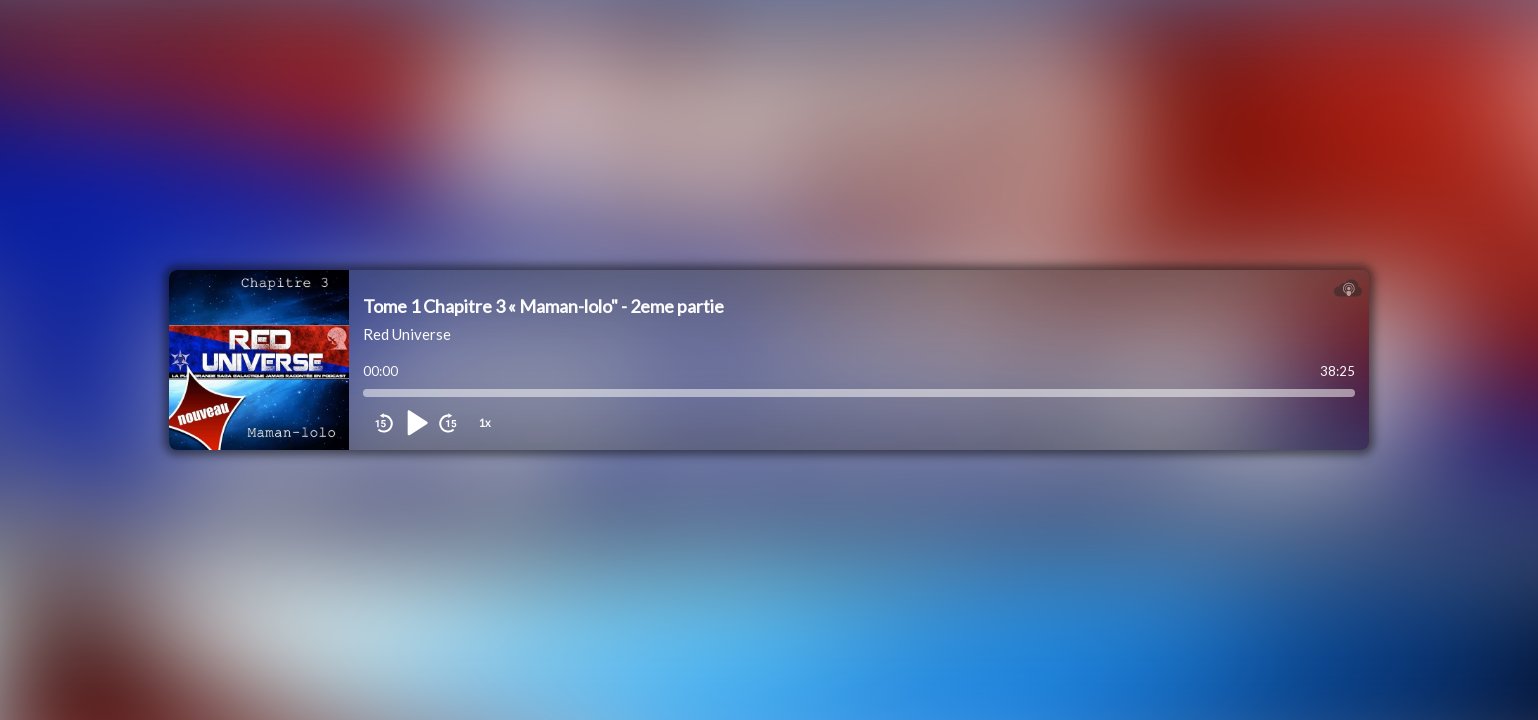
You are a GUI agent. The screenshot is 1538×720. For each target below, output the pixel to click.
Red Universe (407, 334)
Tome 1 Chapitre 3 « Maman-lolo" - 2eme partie (543, 306)
